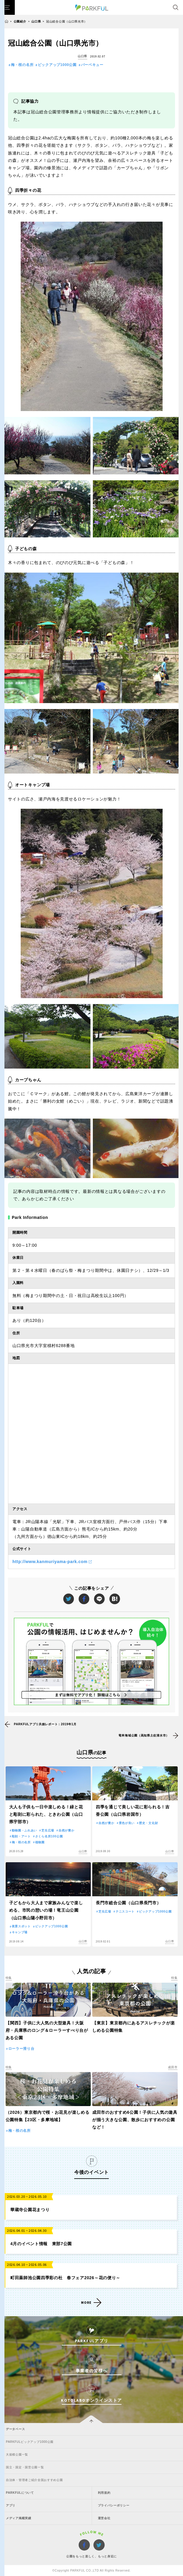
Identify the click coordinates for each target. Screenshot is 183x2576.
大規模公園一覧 (17, 2454)
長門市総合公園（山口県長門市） (128, 1902)
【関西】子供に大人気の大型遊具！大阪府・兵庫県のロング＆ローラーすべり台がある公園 (47, 2030)
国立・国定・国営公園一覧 (25, 2467)
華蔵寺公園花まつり (29, 2209)
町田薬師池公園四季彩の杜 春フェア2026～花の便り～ (65, 2277)
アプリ (10, 2505)
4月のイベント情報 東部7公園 (41, 2243)
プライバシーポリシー (113, 2505)
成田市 (172, 2067)
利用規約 (104, 2492)
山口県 (36, 21)
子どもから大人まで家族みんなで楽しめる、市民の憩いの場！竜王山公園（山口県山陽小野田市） (46, 1910)
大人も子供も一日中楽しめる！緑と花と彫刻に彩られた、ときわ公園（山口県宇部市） (46, 1814)
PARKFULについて (20, 2492)
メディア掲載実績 (18, 2518)
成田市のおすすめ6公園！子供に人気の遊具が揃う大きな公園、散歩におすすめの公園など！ (134, 2119)
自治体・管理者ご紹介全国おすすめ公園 (34, 2480)
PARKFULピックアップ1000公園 (30, 2441)
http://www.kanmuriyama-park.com (50, 1561)
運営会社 (104, 2518)
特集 (9, 1977)
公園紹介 (20, 21)
